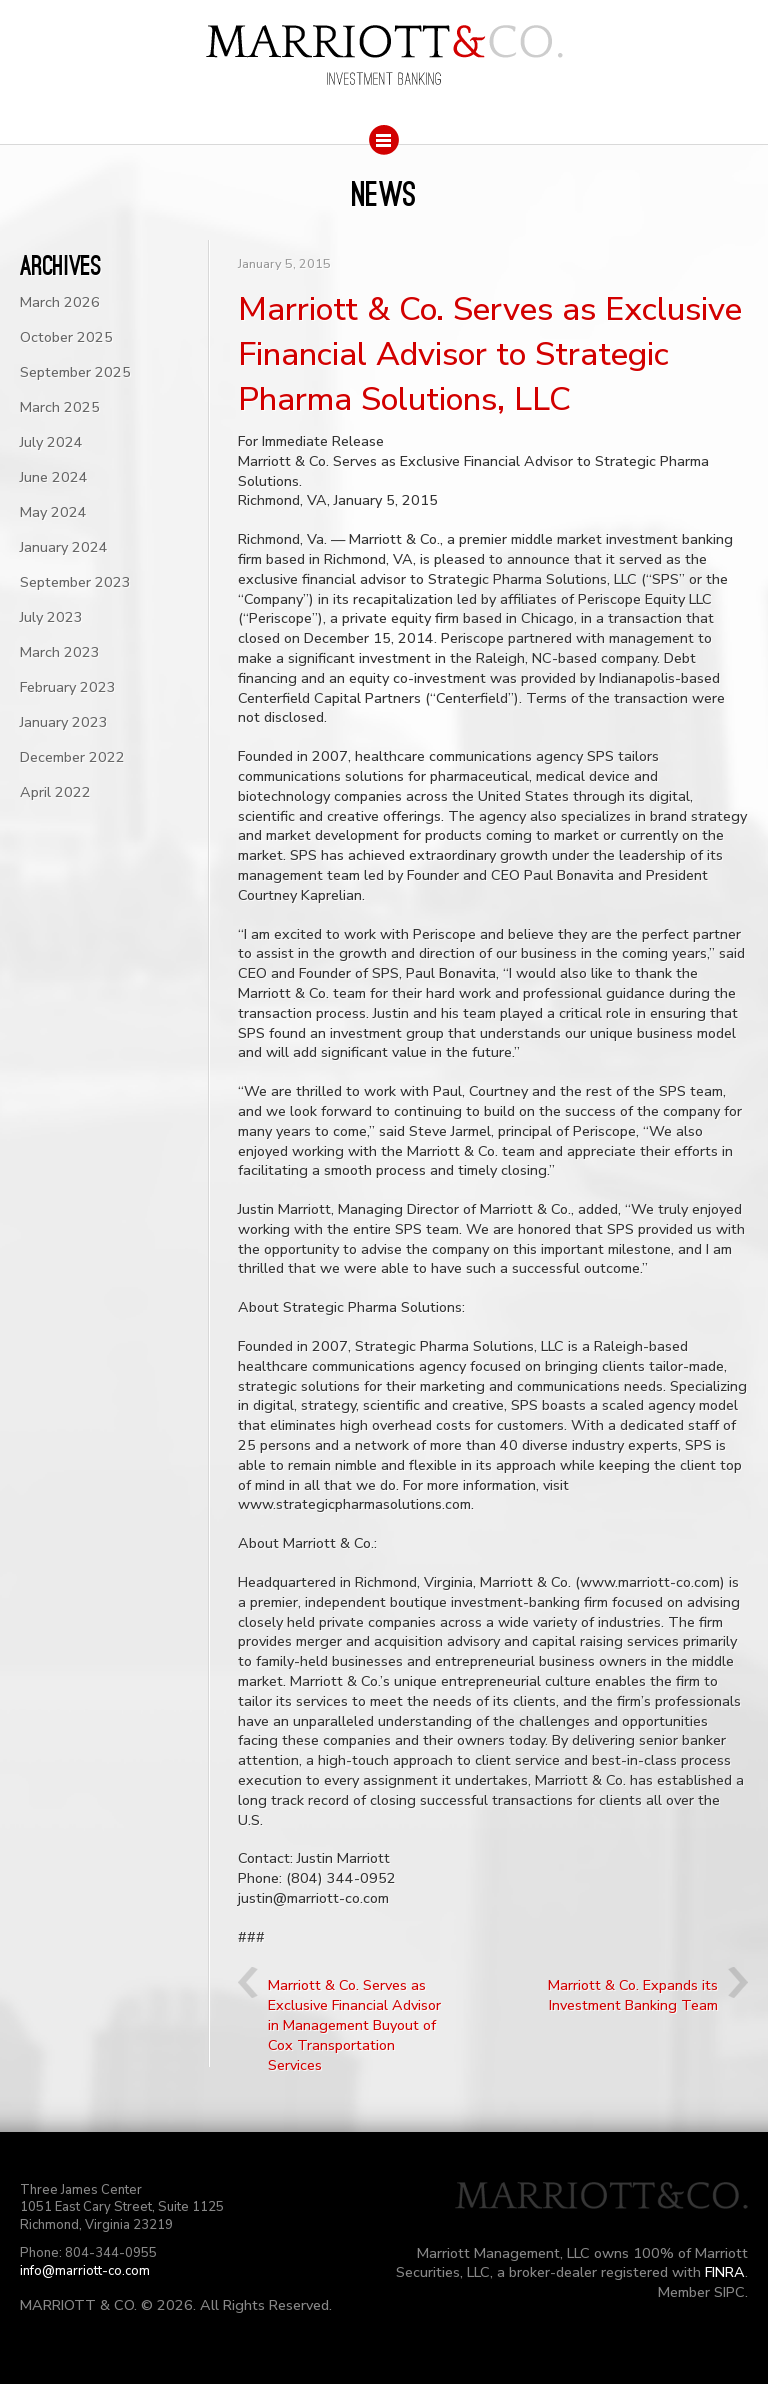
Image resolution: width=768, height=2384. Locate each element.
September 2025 (75, 372)
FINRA (725, 2272)
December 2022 (72, 757)
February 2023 (68, 687)
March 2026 (60, 302)
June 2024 (54, 477)
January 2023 (64, 722)
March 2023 (60, 652)
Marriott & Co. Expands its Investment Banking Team (633, 1995)
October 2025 (66, 337)
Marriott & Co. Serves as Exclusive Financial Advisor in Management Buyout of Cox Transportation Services (354, 2025)
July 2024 (51, 442)
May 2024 (53, 512)
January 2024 (64, 547)
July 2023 (51, 617)
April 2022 (55, 792)
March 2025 (60, 407)
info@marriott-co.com (85, 2271)
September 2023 (75, 582)
